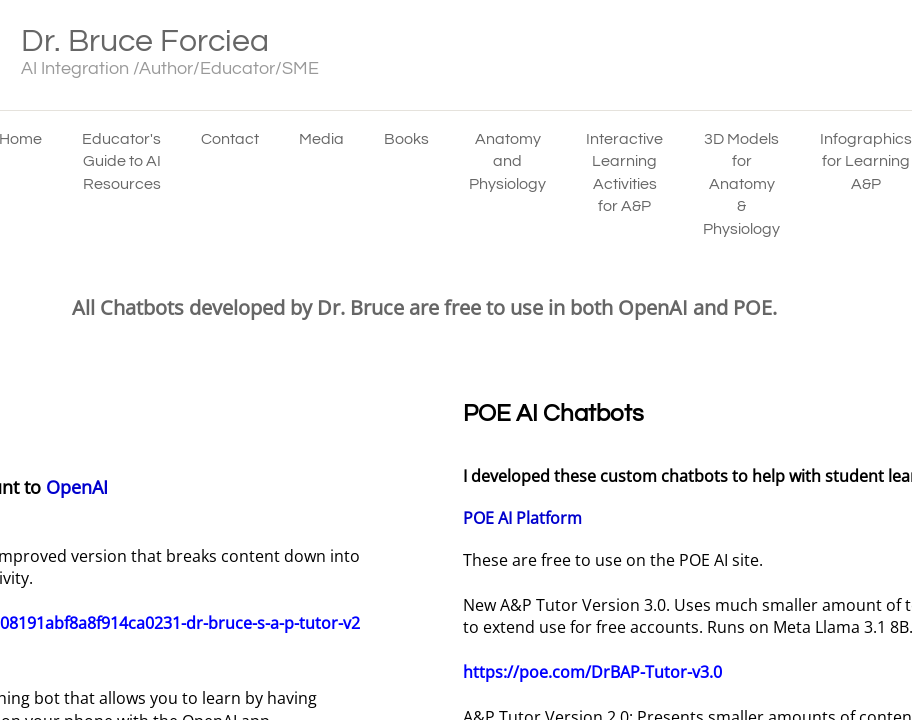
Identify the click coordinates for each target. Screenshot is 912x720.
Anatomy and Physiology (507, 161)
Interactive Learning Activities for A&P (624, 172)
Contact (230, 139)
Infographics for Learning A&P (866, 161)
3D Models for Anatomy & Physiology (741, 184)
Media (321, 139)
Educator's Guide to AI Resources (121, 161)
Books (406, 139)
